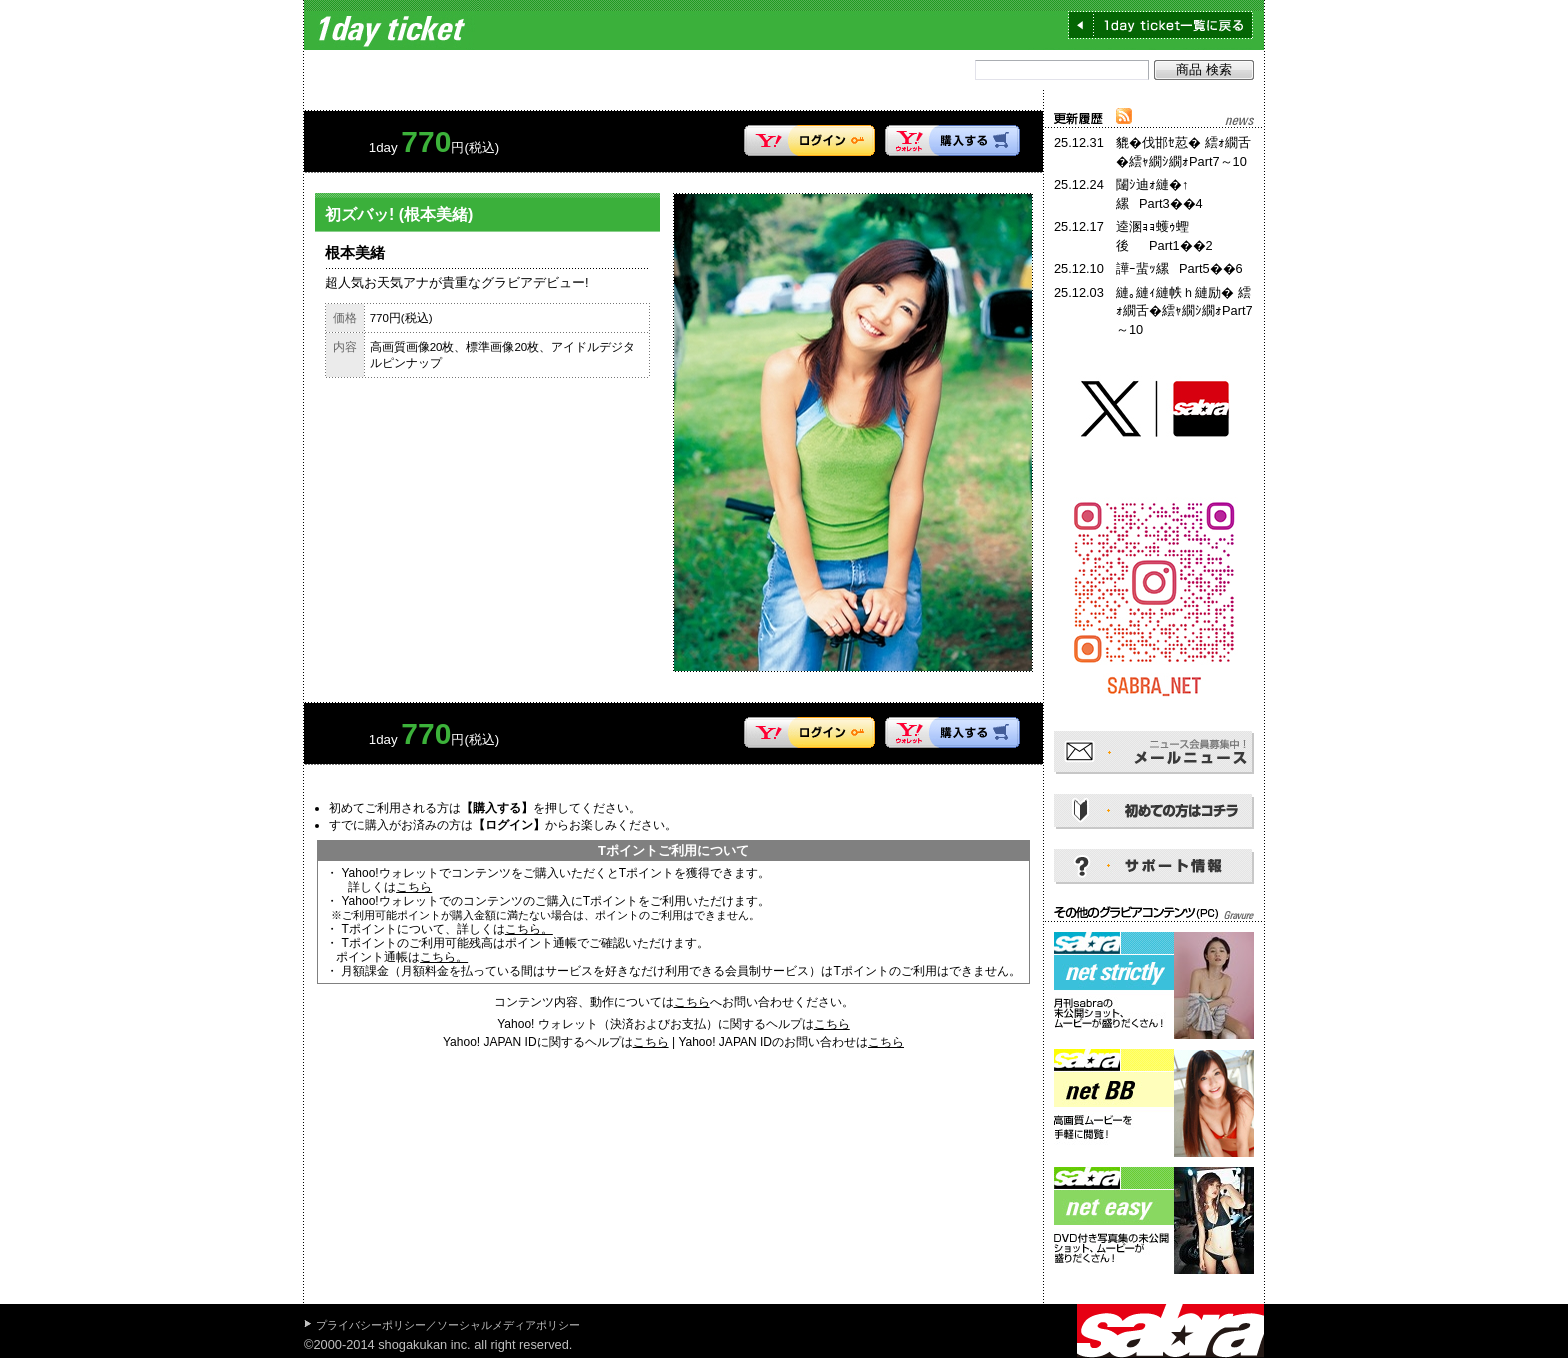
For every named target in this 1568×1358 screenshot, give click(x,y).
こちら (414, 887)
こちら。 (529, 929)
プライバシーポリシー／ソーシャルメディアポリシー (448, 1325)
